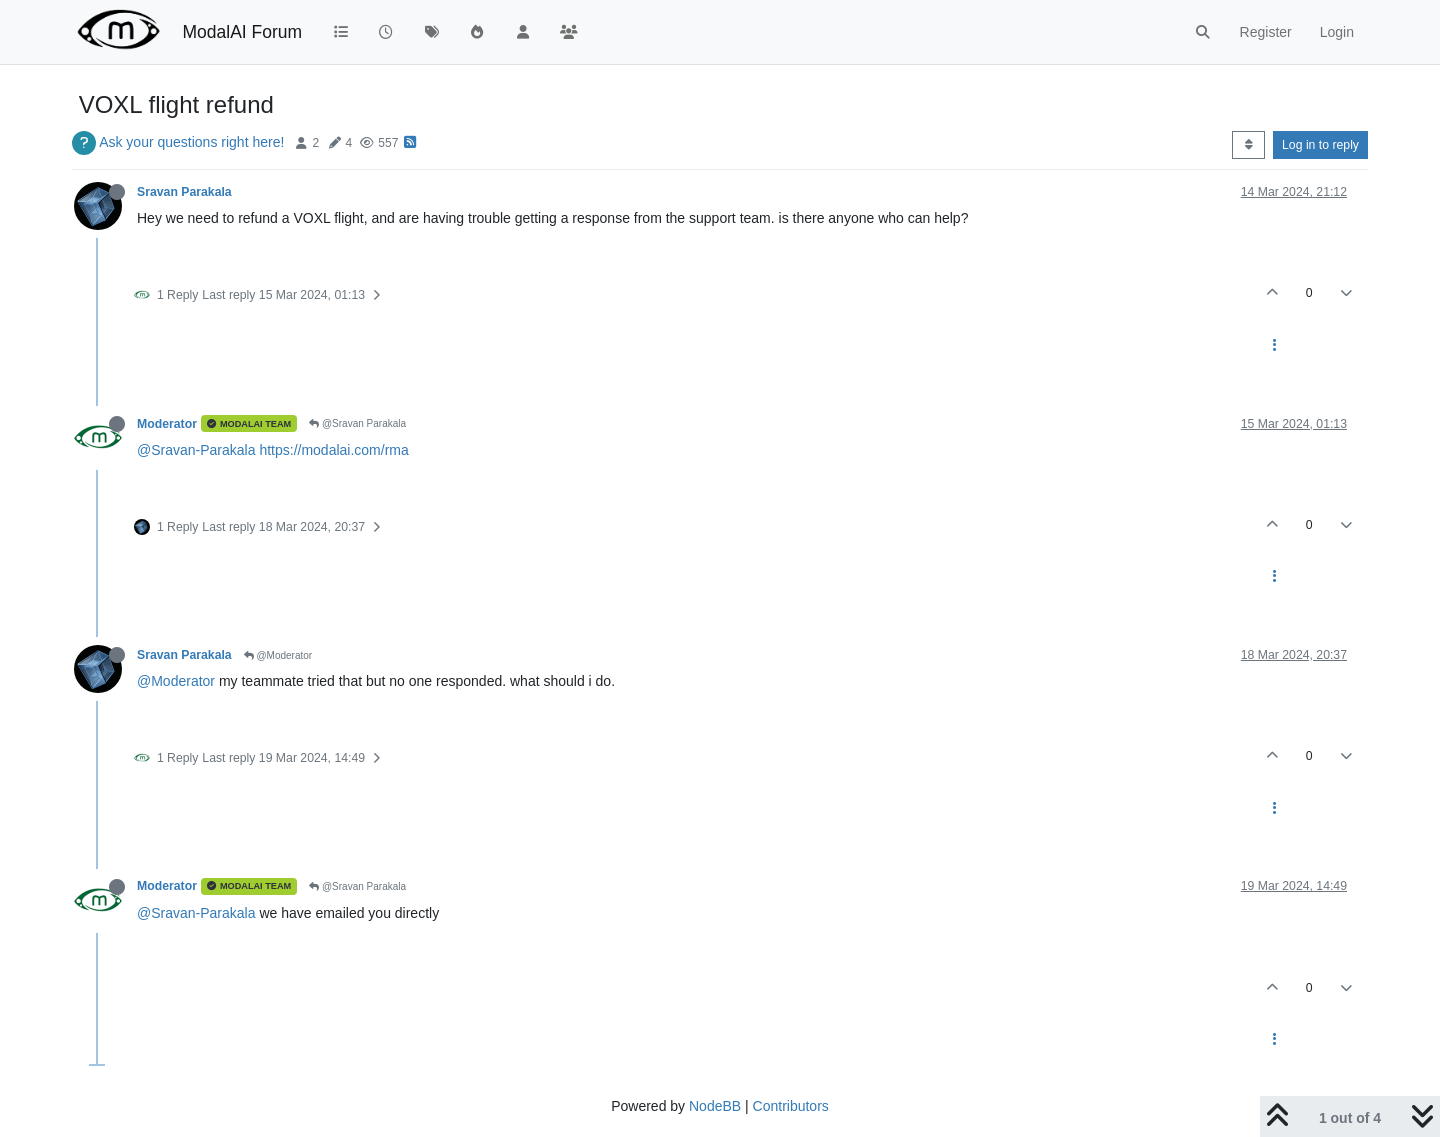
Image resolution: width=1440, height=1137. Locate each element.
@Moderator (278, 655)
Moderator (167, 424)
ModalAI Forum (242, 32)
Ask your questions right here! (191, 142)
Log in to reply (1320, 145)
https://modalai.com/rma (333, 450)
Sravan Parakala (184, 192)
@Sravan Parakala (357, 423)
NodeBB (715, 1106)
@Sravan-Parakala (196, 450)
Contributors (791, 1106)
